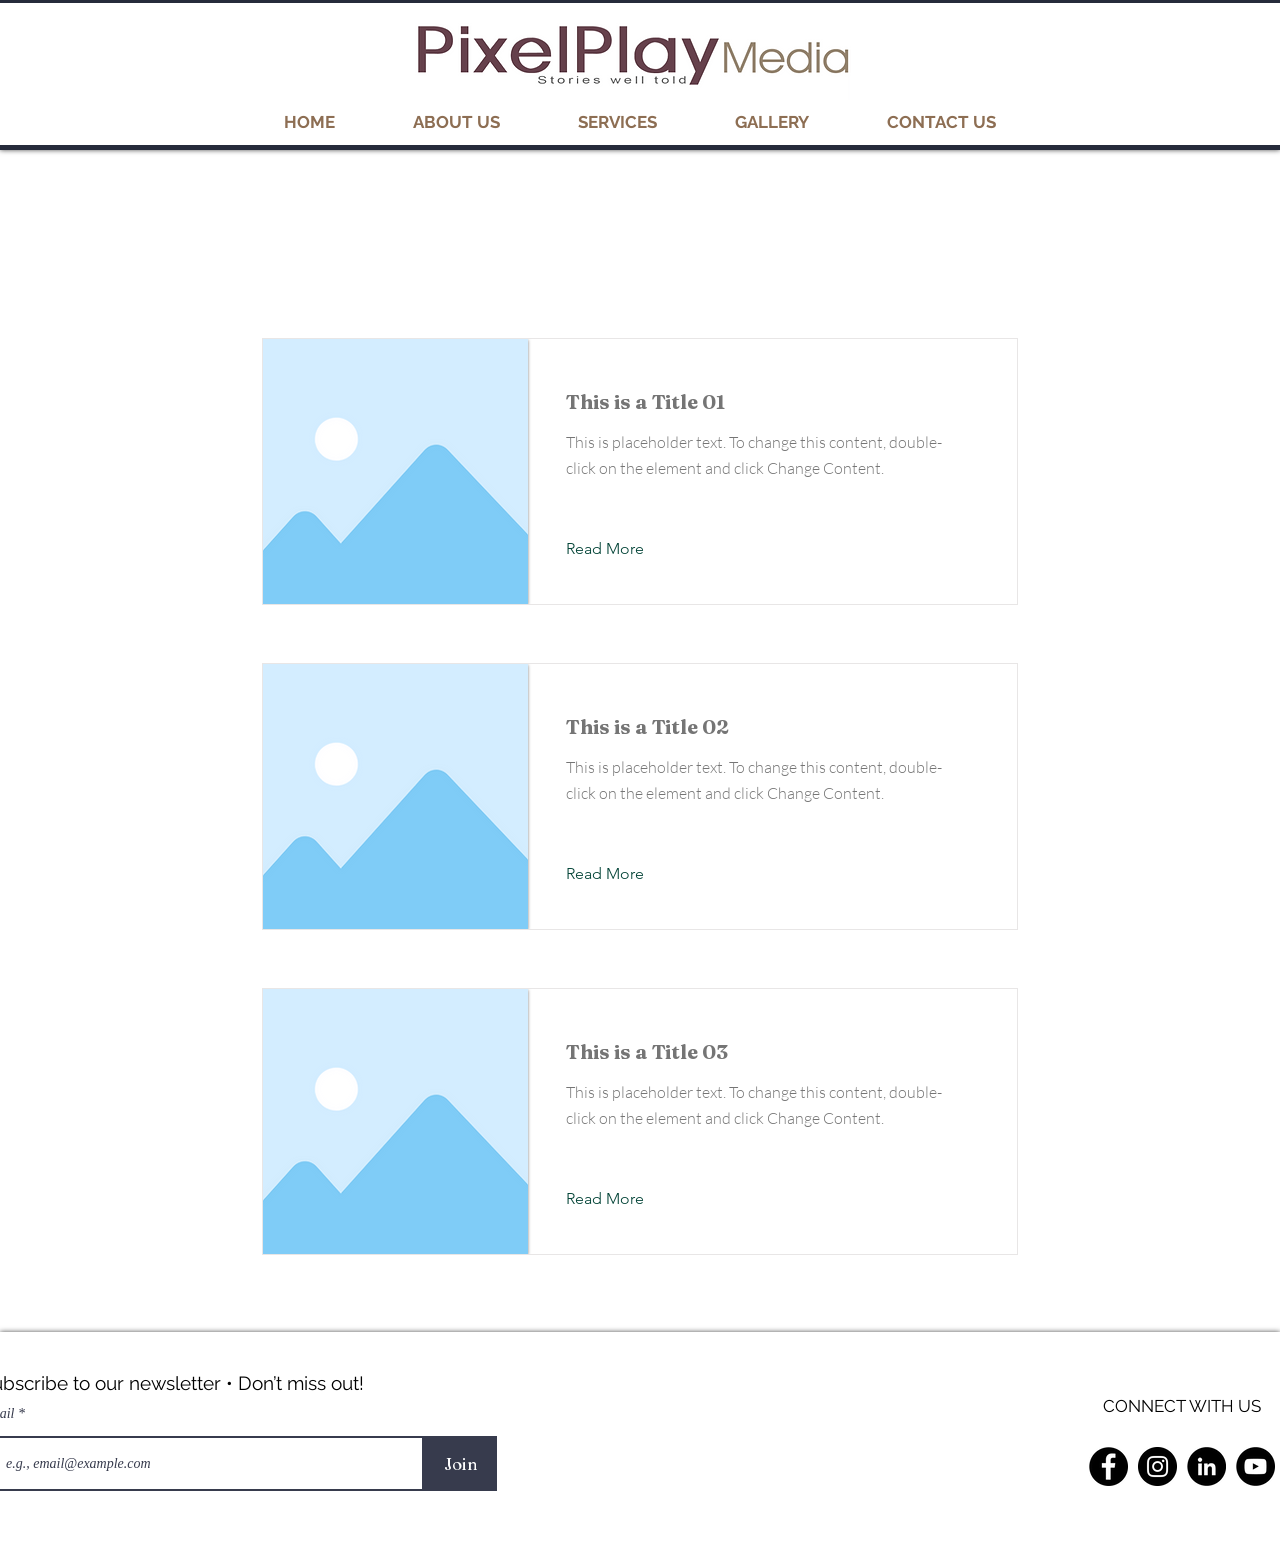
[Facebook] (1108, 1466)
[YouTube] (1255, 1466)
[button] (772, 122)
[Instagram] (1157, 1466)
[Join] (460, 1463)
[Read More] (620, 549)
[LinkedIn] (1206, 1466)
